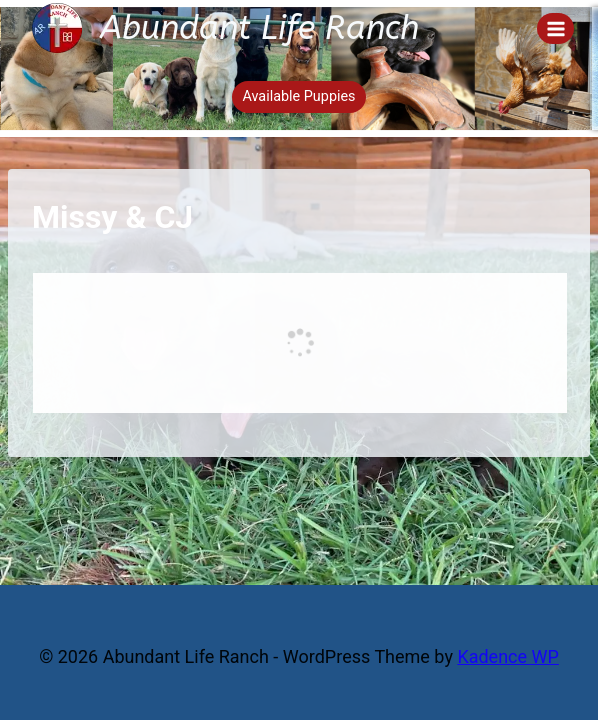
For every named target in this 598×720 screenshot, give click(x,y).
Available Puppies (298, 96)
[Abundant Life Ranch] (225, 28)
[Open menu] (555, 28)
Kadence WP (507, 656)
